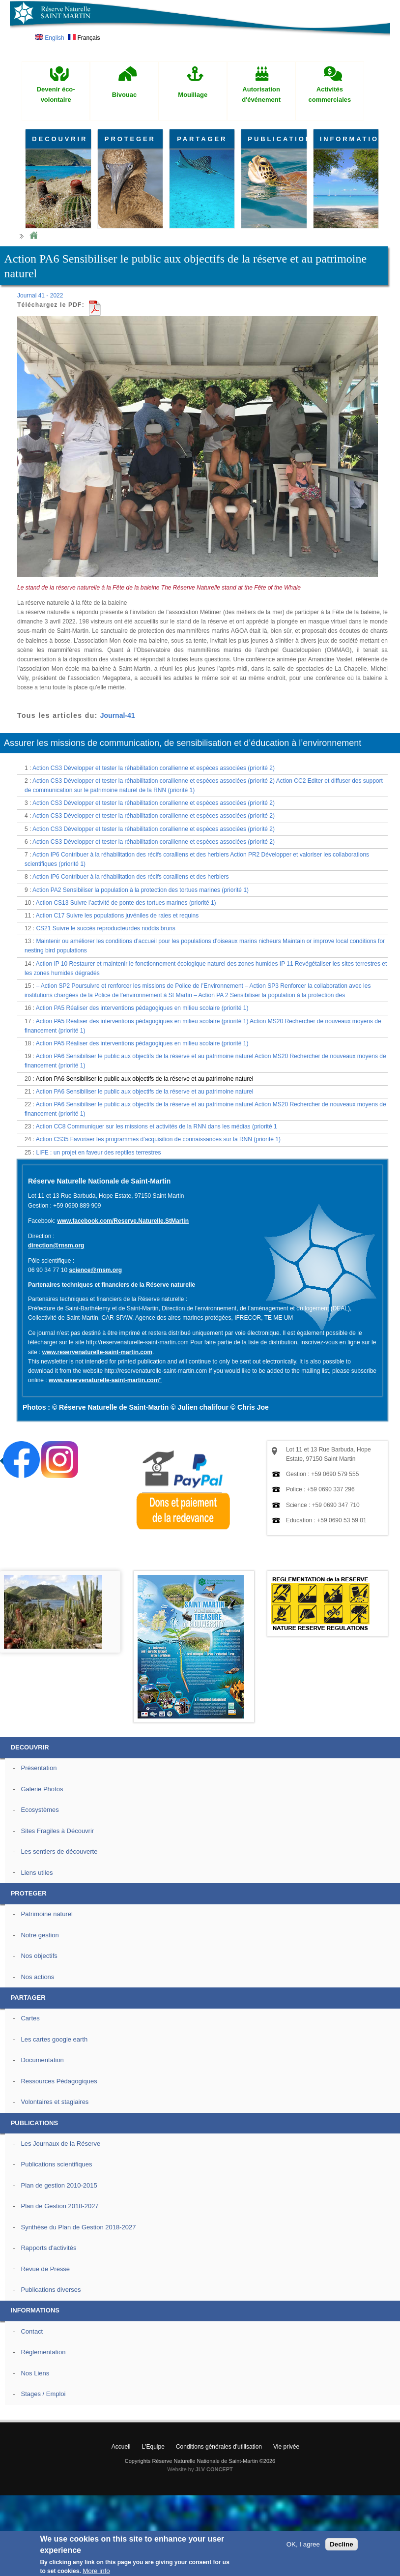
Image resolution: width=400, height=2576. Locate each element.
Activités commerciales (330, 94)
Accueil (121, 2446)
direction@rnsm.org (56, 1245)
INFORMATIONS (349, 139)
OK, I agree (303, 2544)
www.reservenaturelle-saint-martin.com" (105, 1380)
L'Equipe (153, 2446)
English (49, 37)
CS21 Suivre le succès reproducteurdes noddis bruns (105, 928)
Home (33, 235)
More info (96, 2571)
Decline (341, 2544)
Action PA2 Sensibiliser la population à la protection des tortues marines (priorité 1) (140, 890)
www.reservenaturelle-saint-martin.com (97, 1352)
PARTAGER (202, 139)
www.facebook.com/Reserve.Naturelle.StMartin (123, 1220)
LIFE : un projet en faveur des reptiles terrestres (98, 1152)
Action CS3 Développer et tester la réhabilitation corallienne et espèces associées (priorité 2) (153, 768)
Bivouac (124, 94)
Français (84, 37)
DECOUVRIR (59, 139)
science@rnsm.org (95, 1270)
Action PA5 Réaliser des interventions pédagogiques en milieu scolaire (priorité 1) (142, 1008)
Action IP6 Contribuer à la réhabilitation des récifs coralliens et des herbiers (130, 876)
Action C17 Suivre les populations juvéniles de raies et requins (117, 915)
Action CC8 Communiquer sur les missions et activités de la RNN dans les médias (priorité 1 (156, 1126)
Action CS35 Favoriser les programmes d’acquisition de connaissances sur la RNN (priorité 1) (158, 1139)
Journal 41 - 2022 (40, 295)
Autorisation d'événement (261, 94)
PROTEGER (130, 139)
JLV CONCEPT (214, 2469)
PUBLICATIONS (277, 139)
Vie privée (286, 2446)
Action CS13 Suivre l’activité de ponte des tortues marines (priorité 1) (126, 902)
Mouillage (192, 94)
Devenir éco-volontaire (56, 94)
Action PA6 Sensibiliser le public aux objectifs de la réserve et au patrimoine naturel (145, 1078)
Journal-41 (117, 715)
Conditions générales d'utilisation (219, 2446)
